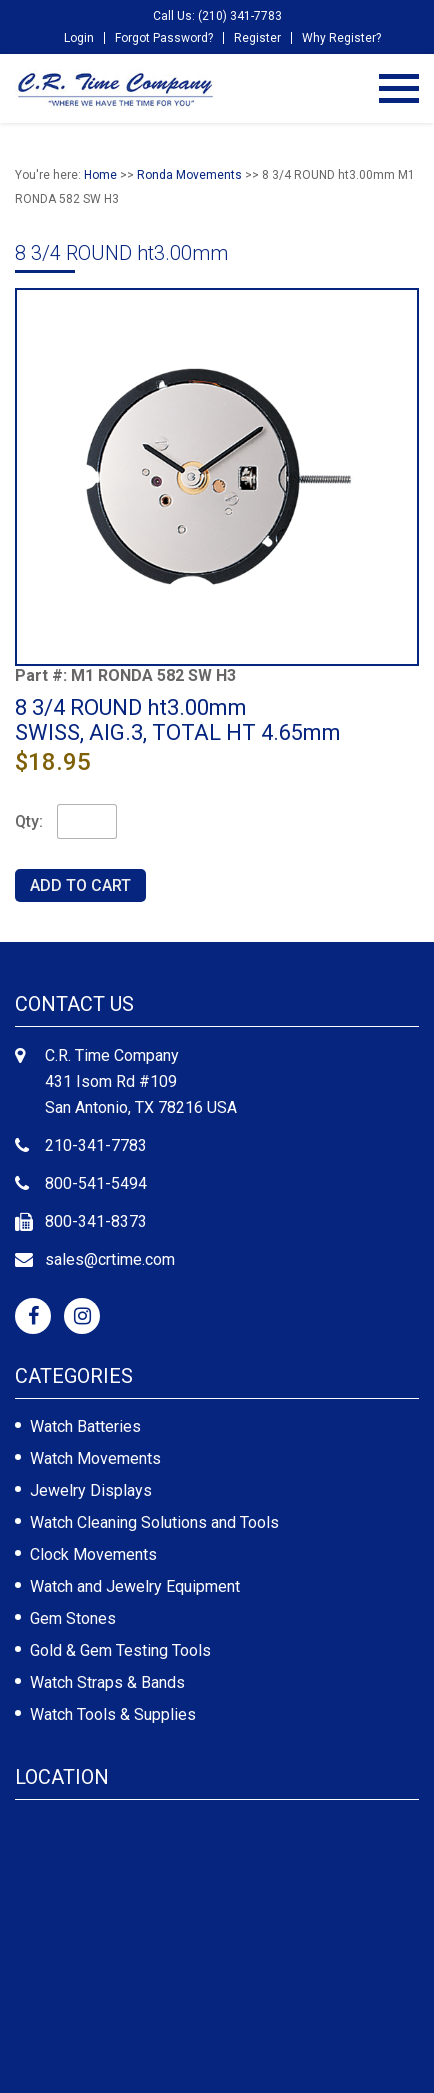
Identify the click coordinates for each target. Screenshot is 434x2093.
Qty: (29, 821)
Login (79, 38)
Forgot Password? (164, 38)
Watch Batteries (85, 1426)
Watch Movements (95, 1458)
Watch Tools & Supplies (113, 1714)
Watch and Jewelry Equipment (135, 1586)
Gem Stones (73, 1618)
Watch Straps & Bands (107, 1682)
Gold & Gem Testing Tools (120, 1650)
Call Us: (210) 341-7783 (217, 16)
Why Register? (341, 38)
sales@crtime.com (110, 1259)
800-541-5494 (96, 1183)
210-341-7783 (96, 1145)
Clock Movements (93, 1554)
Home (100, 175)
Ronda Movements (189, 175)
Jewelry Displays (91, 1490)
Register (257, 38)
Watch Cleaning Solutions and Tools (154, 1522)
